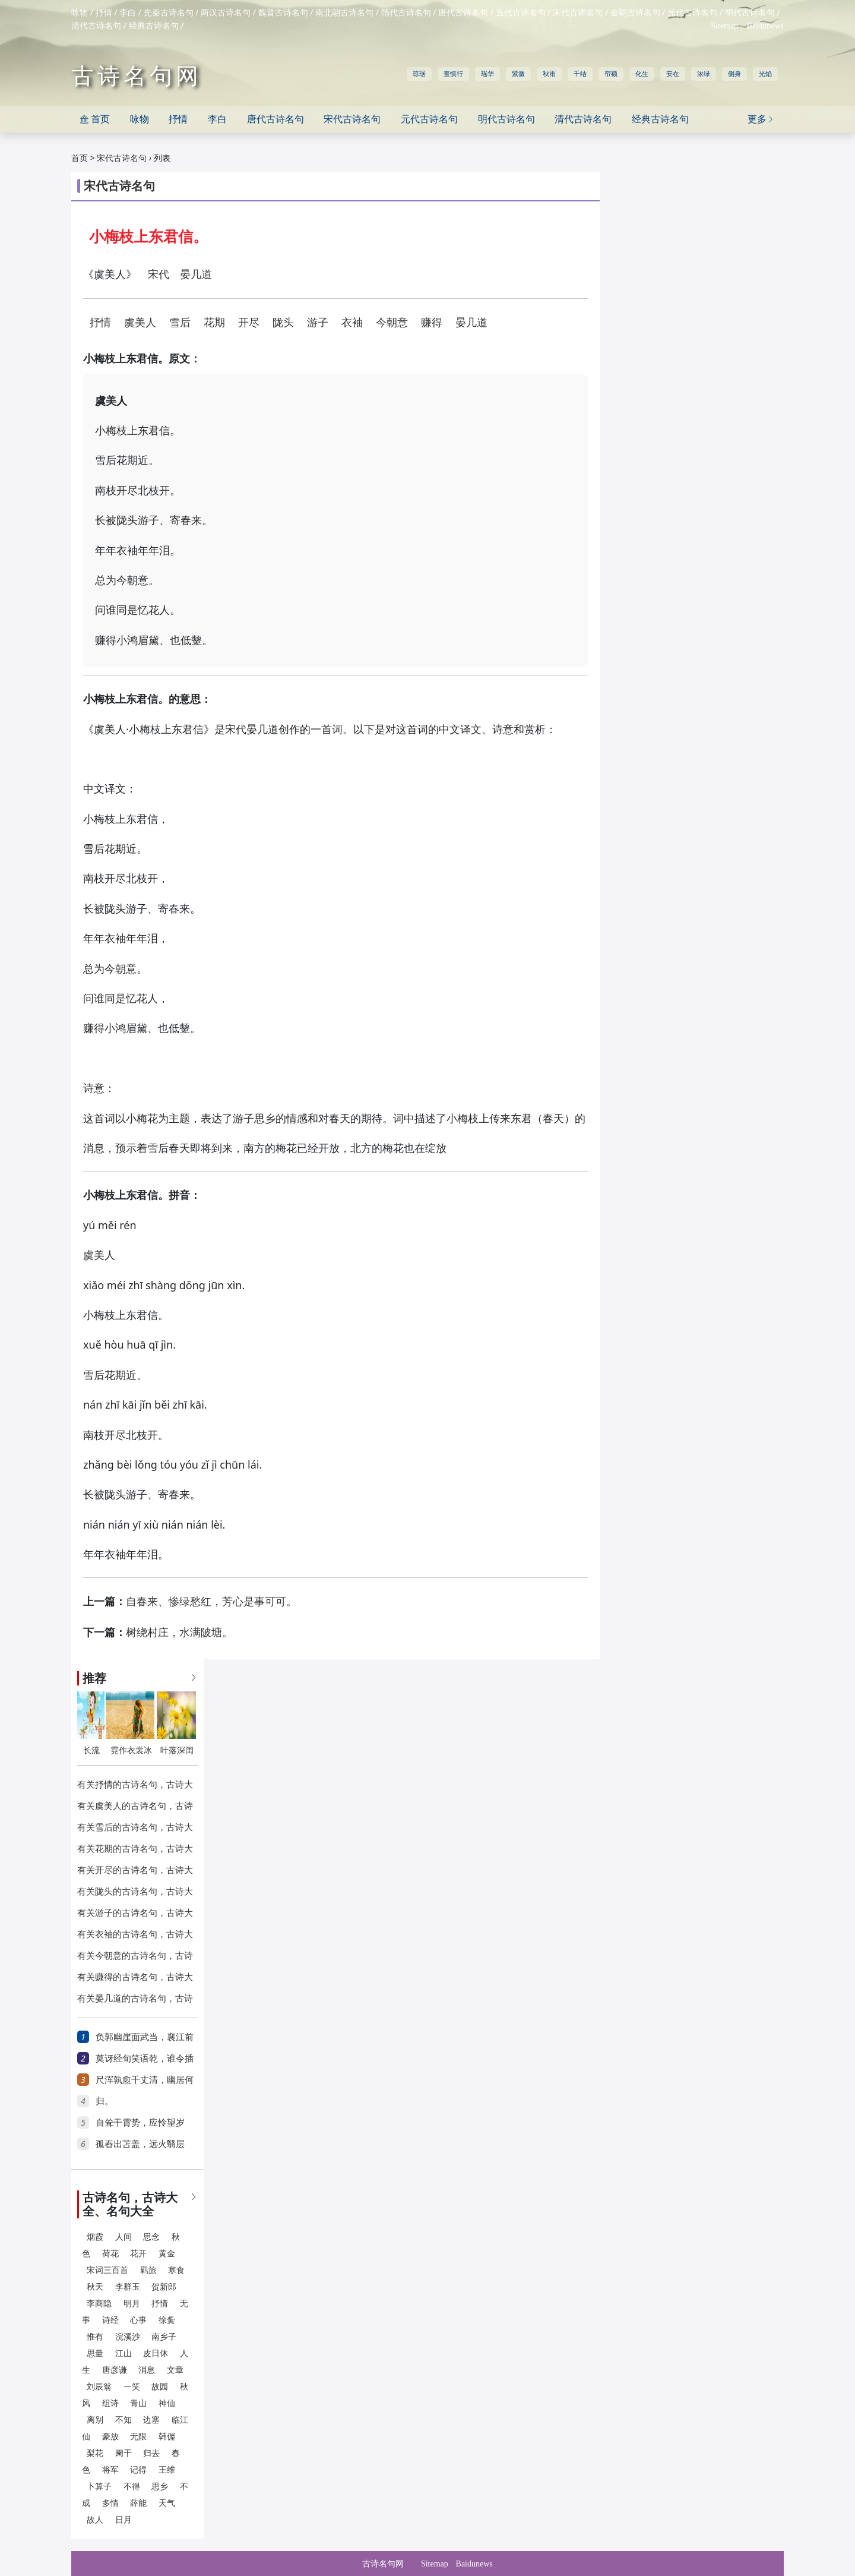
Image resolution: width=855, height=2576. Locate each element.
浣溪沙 (127, 2336)
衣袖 (352, 323)
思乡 (159, 2486)
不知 (123, 2420)
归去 (151, 2453)
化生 (641, 73)
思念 (151, 2237)
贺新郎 (163, 2287)
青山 (138, 2403)
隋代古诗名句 (406, 12)
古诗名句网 (136, 76)
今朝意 (392, 323)
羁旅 (148, 2270)
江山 (123, 2353)
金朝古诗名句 (635, 12)
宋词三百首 (107, 2270)
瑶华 (487, 73)
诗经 (110, 2320)
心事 (138, 2320)
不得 (132, 2486)
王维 (167, 2469)
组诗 (110, 2403)
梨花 (95, 2453)
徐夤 (167, 2320)
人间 (123, 2237)
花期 (214, 323)
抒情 (104, 12)
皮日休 (155, 2353)
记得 (138, 2469)
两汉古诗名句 (226, 12)
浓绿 (703, 73)
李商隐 (99, 2303)
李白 (127, 12)
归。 (104, 2101)
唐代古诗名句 (463, 12)
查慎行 (453, 73)
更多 (761, 119)
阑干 (123, 2453)
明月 (132, 2303)
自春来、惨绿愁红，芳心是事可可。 (211, 1602)
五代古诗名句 (521, 12)
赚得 (431, 323)
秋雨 (549, 73)
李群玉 (127, 2287)
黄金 (167, 2253)
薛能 (138, 2503)
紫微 (518, 73)
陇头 (283, 323)
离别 (95, 2420)
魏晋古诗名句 (283, 12)
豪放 (110, 2436)
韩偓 (167, 2436)
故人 (95, 2519)
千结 (580, 73)
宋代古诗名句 (578, 12)
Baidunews (765, 25)
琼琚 (419, 73)
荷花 (110, 2253)
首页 (95, 119)
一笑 (132, 2386)
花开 (138, 2253)
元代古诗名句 (692, 12)
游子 (317, 323)
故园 (159, 2386)
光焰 (765, 73)
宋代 (158, 274)
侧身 (734, 73)
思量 (95, 2353)
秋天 (95, 2287)
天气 (167, 2503)
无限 (138, 2436)
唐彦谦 (114, 2370)
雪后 (180, 323)
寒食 (176, 2270)
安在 (672, 73)
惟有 (95, 2336)
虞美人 (140, 323)
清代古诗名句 (96, 25)
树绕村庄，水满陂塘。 (179, 1633)
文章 (175, 2370)
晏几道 (196, 274)
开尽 (248, 323)
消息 (146, 2370)
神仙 (167, 2403)
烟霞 (95, 2237)
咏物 (79, 12)
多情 (110, 2503)
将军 (110, 2469)
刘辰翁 (99, 2386)
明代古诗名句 (750, 12)
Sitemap (724, 25)
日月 (123, 2519)
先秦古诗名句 (169, 12)
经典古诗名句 (154, 25)
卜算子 (99, 2486)
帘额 (611, 73)
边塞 (151, 2420)
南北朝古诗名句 (344, 12)
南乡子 (163, 2336)
